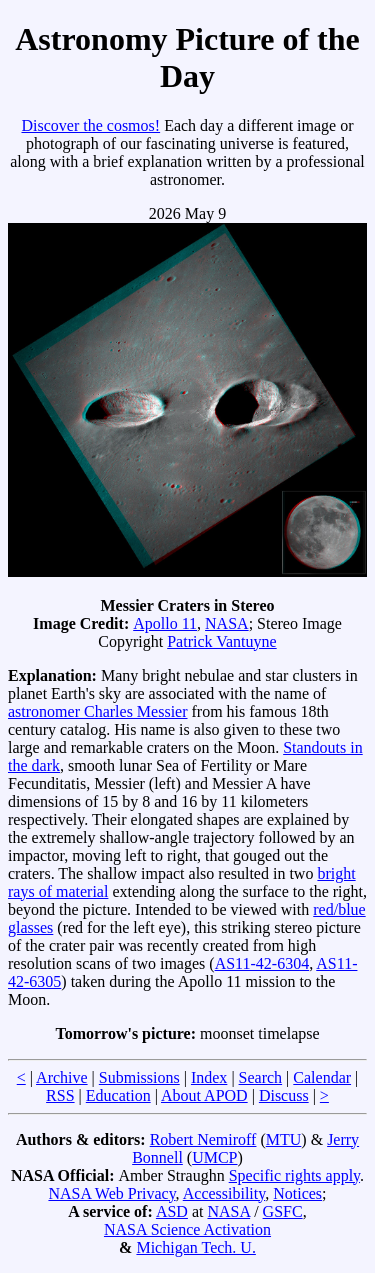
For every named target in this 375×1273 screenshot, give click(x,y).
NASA (227, 623)
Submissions (139, 1077)
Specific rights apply (294, 1175)
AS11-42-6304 (262, 963)
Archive (62, 1077)
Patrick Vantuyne (221, 641)
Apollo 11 (165, 623)
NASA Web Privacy (111, 1193)
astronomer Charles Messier (98, 711)
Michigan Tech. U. (195, 1247)
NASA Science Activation (187, 1229)
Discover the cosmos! (90, 125)
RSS (60, 1095)
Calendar (322, 1077)
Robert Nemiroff (203, 1139)
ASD (172, 1211)
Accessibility (224, 1193)
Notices (297, 1193)
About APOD (204, 1095)
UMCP (214, 1157)
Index (209, 1077)
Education (118, 1095)
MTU (284, 1139)
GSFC (283, 1211)
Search (261, 1077)
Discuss (284, 1095)
